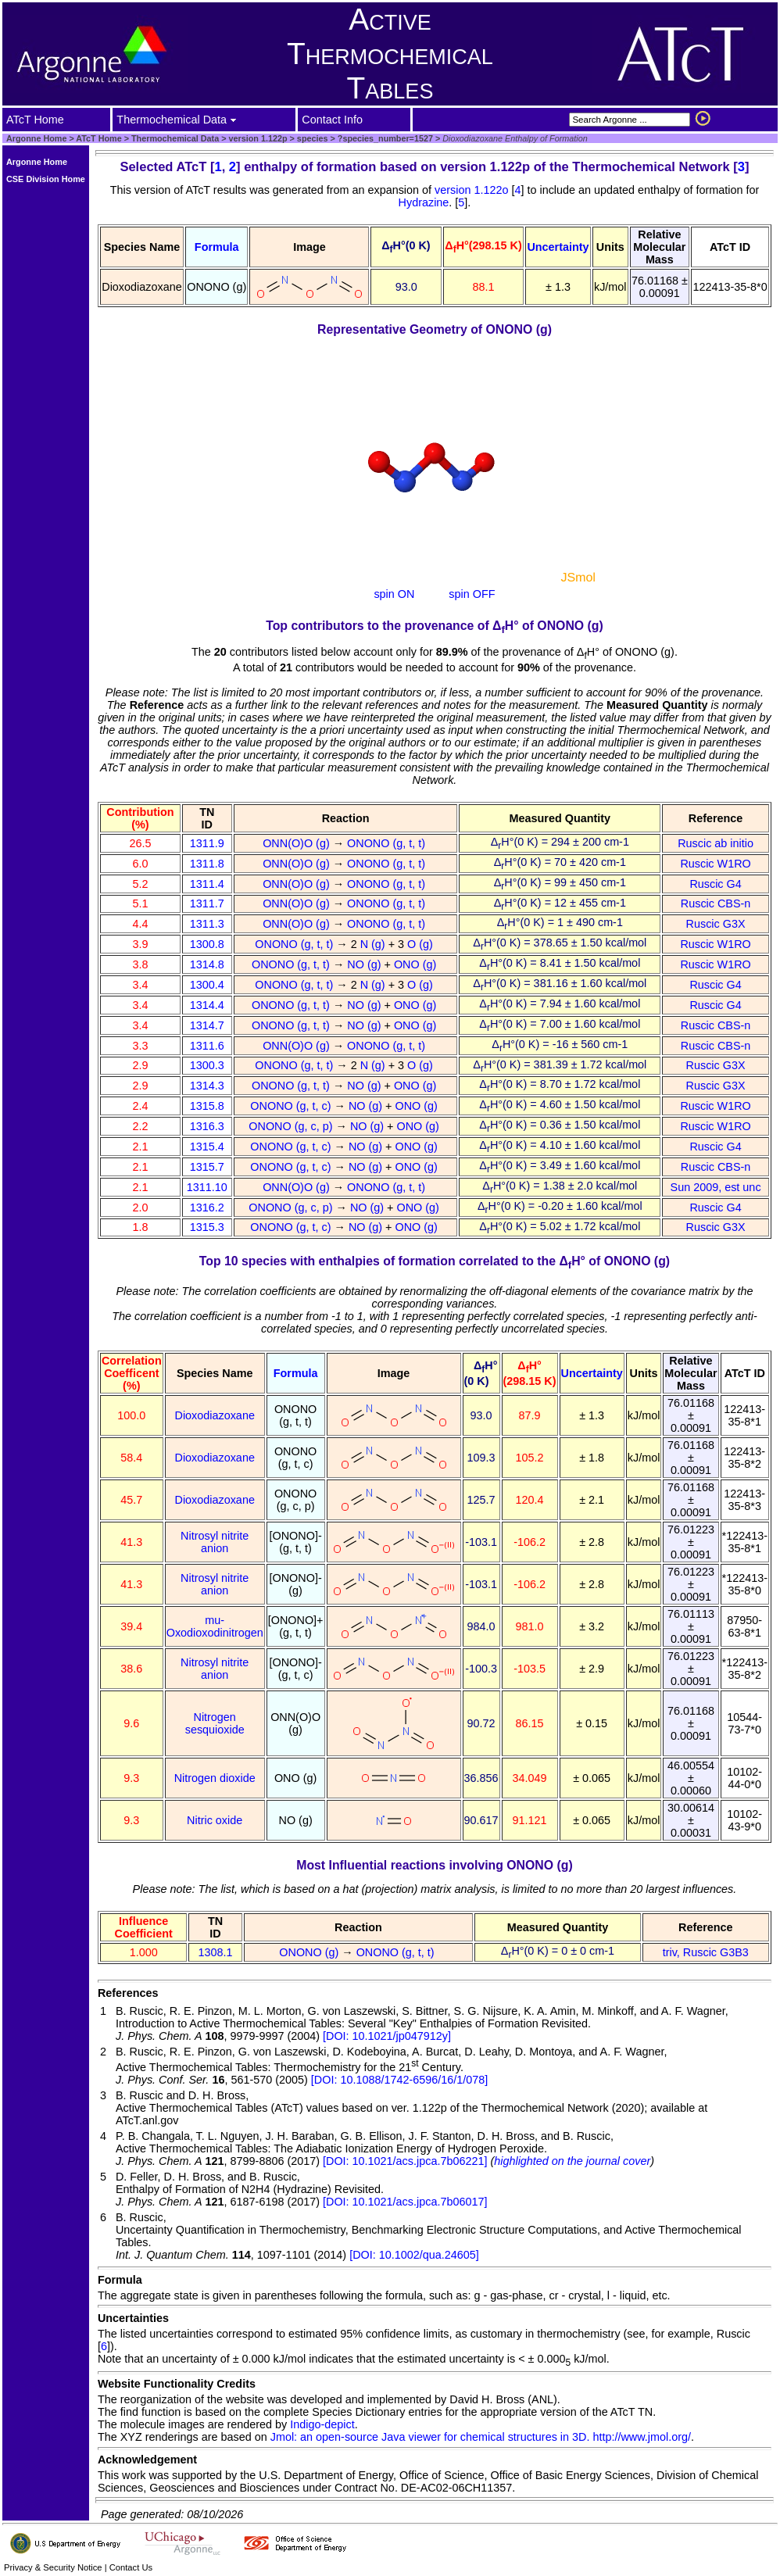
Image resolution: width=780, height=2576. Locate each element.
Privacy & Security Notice (53, 2567)
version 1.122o (473, 190)
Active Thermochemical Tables (390, 53)
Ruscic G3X (716, 924)
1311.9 (207, 843)
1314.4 (207, 1005)
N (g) (374, 944)
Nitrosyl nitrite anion (215, 1542)
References (128, 1993)
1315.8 (207, 1106)
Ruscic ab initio (715, 843)
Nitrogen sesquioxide (215, 1723)
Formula (217, 247)
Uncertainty (558, 247)
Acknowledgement (147, 2459)
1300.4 (207, 985)
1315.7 (207, 1167)
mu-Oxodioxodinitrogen (214, 1626)
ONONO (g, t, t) (387, 843)
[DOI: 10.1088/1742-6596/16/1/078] (399, 2079)
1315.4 (207, 1146)
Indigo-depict (322, 2424)
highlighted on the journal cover (572, 2161)
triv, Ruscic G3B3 (706, 1952)
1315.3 (207, 1227)
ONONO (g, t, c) (292, 1106)
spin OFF (472, 594)
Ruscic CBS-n (716, 903)
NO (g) (365, 964)
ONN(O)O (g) (298, 843)
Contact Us (130, 2567)
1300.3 (207, 1065)
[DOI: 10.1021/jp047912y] (387, 2036)
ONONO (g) (310, 1952)
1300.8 (207, 944)
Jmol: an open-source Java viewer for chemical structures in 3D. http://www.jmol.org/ (480, 2437)
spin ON (394, 594)
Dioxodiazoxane (214, 1415)
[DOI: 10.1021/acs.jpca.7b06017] (405, 2201)
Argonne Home (36, 138)
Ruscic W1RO (715, 863)
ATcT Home (98, 138)
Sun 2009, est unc (716, 1187)
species (311, 138)
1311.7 (207, 903)
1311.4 (207, 884)
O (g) (421, 944)
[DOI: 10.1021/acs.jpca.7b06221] (405, 2161)
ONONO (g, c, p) (292, 1126)
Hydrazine (424, 202)
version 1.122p (257, 138)
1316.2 (207, 1207)
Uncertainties (133, 2318)
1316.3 (207, 1126)
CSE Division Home (45, 179)
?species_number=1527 (384, 138)
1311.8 (207, 863)
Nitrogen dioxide (215, 1778)
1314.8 (207, 964)
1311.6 (207, 1045)
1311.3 (207, 924)
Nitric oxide (214, 1820)
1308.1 (216, 1952)
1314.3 (207, 1085)
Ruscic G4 (715, 884)
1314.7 (207, 1025)
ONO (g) (416, 964)
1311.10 (207, 1187)
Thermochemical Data (175, 138)
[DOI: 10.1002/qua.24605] (414, 2255)
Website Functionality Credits (177, 2383)
